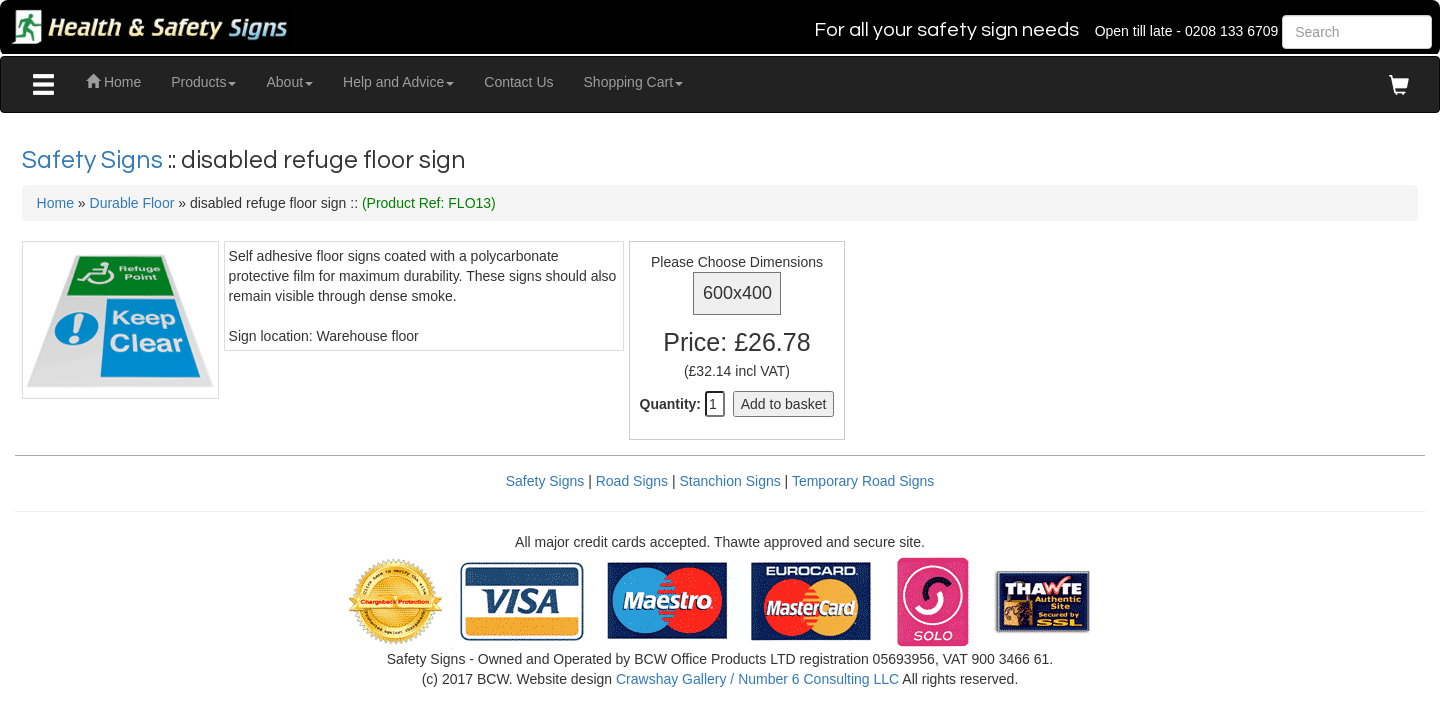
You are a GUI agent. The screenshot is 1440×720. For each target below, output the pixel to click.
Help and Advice (398, 82)
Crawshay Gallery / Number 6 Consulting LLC (757, 679)
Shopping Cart (634, 82)
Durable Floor (132, 203)
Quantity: (670, 404)
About (289, 82)
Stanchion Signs (730, 481)
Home (113, 82)
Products (203, 82)
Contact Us (518, 82)
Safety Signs (95, 160)
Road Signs (632, 481)
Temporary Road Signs (863, 481)
